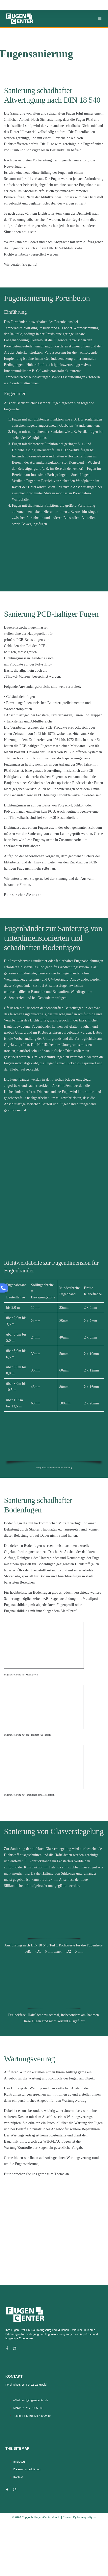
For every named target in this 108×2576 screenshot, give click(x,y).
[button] (100, 19)
